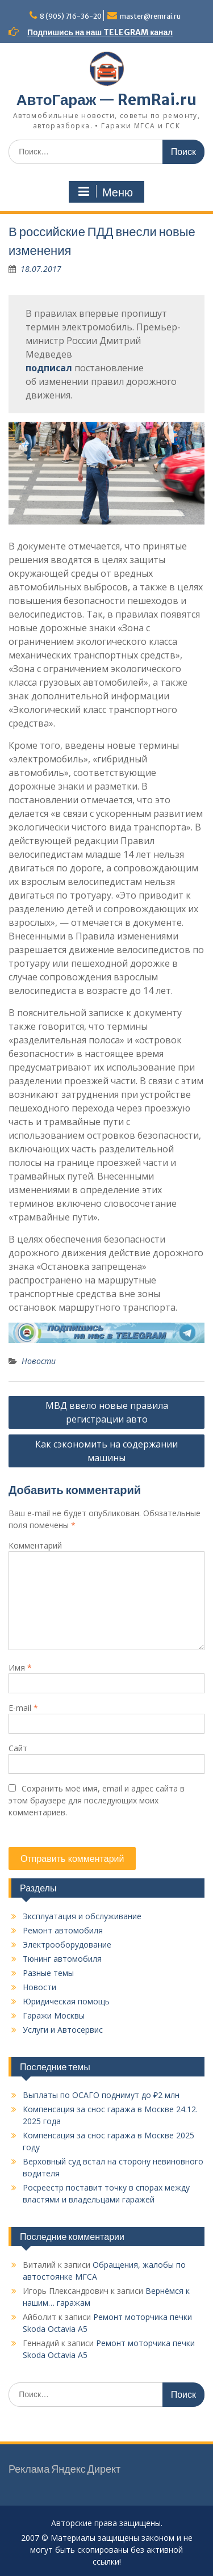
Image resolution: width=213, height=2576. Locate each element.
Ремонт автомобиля (63, 1930)
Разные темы (48, 1972)
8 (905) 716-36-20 (71, 16)
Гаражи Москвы (54, 2015)
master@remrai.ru (150, 16)
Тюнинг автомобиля (62, 1958)
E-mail (23, 1707)
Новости (39, 1361)
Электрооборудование (67, 1944)
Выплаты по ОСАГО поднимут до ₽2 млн (101, 2095)
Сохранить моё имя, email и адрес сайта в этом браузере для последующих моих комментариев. (97, 1800)
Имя (20, 1667)
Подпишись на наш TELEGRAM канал (100, 32)
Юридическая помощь (66, 2001)
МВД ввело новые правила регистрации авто (106, 1412)
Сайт (18, 1748)
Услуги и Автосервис (63, 2029)
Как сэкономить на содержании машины (106, 1451)
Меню (105, 192)
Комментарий (35, 1545)
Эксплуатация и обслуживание (82, 1916)
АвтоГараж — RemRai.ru (106, 99)
